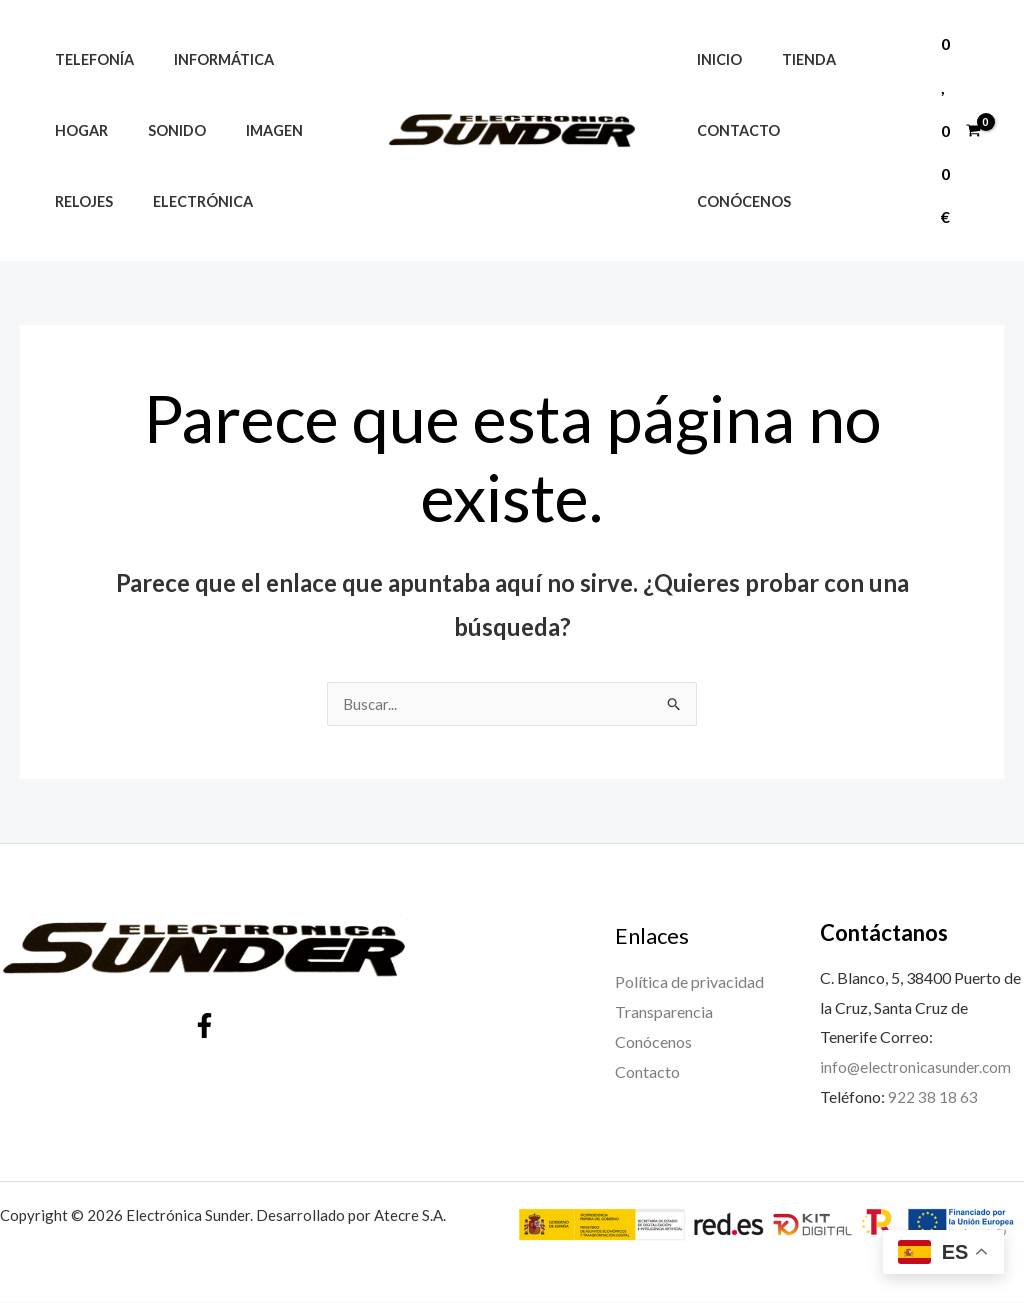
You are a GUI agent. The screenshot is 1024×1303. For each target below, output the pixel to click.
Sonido (160, 130)
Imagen (246, 130)
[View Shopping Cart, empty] (960, 130)
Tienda (792, 94)
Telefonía (88, 59)
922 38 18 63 (933, 1097)
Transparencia (664, 1012)
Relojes (78, 201)
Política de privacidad (689, 982)
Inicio (713, 94)
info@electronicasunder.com (918, 1067)
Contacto (732, 165)
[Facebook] (204, 1026)
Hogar (75, 130)
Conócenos (850, 165)
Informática (207, 59)
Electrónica (186, 201)
